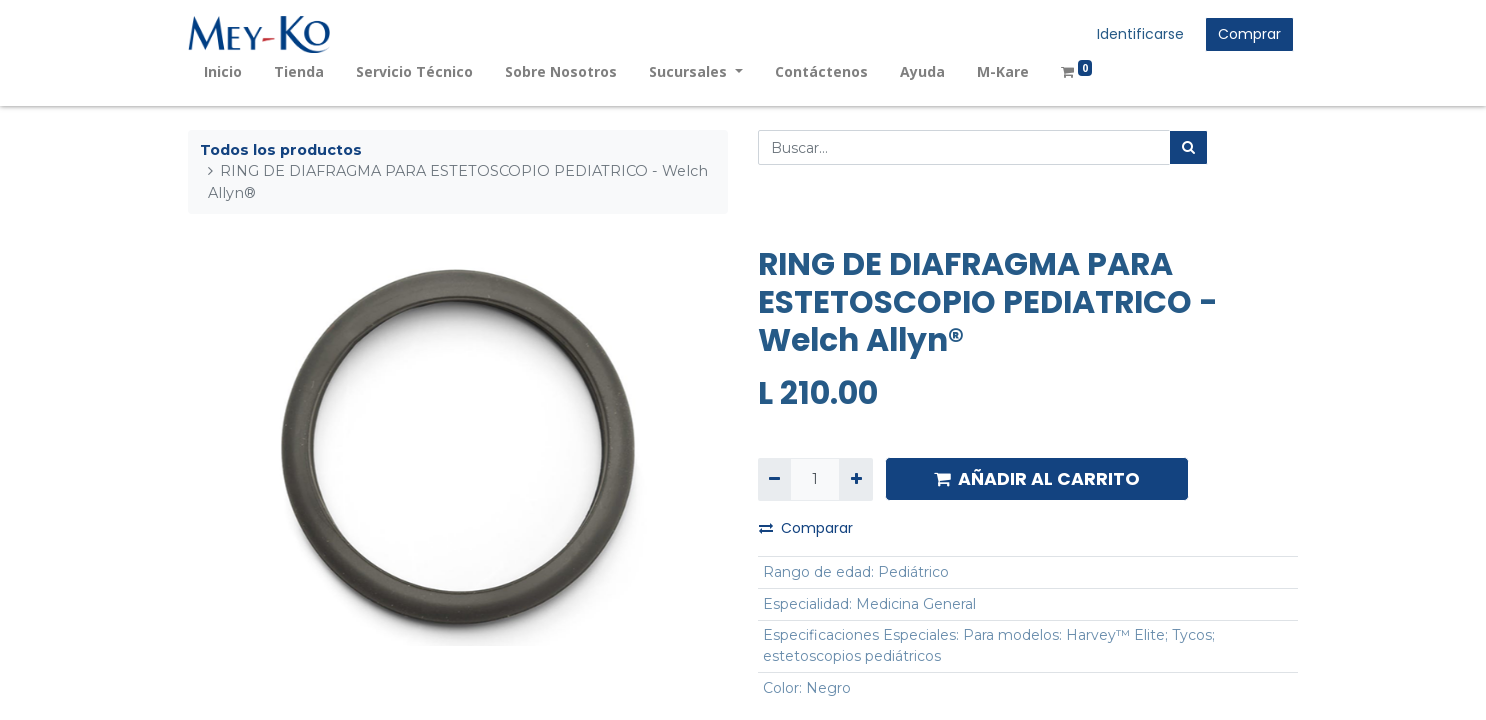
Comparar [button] (806, 528)
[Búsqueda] (1188, 147)
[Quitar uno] (774, 479)
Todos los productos (281, 150)
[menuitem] (223, 71)
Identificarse (1140, 34)
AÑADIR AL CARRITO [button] (1037, 479)
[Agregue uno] (855, 479)
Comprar (1249, 34)
